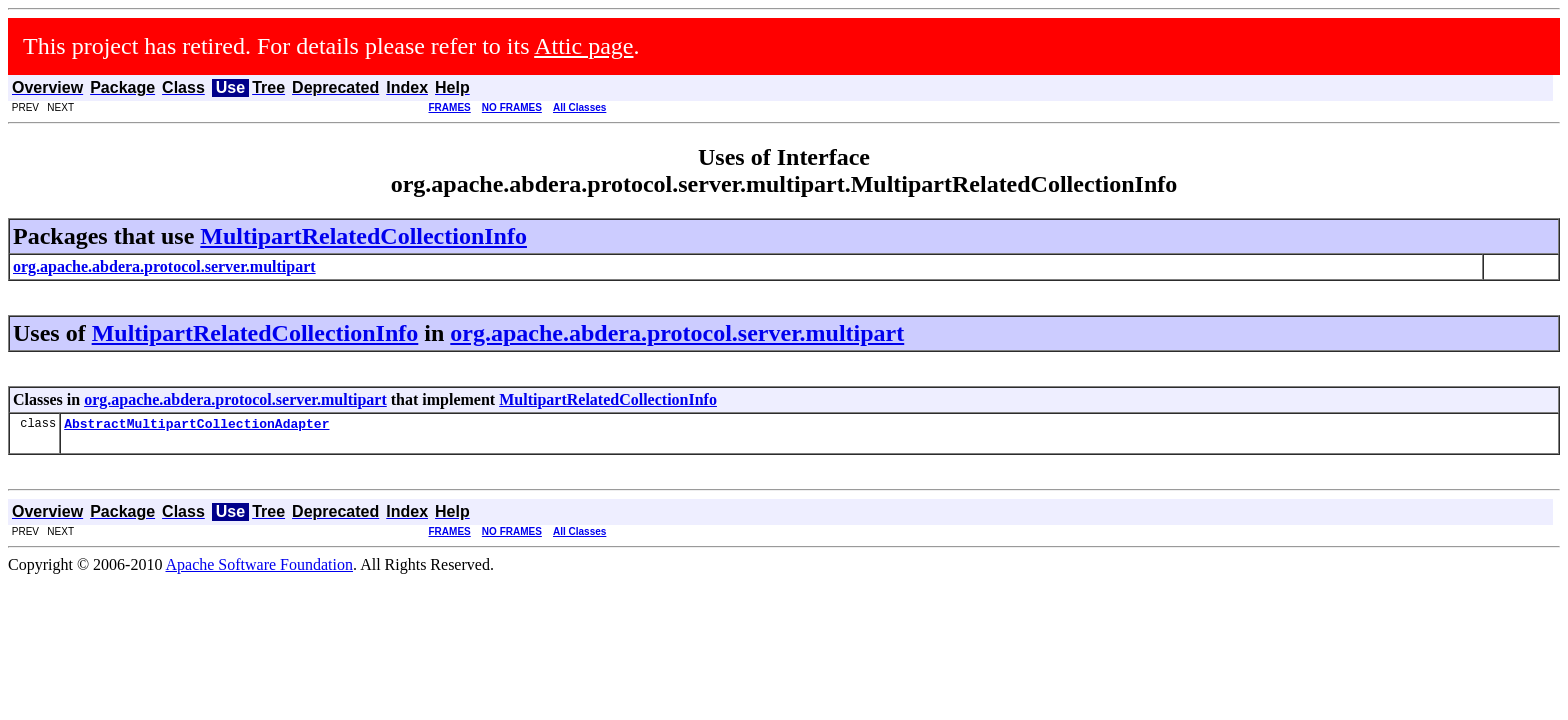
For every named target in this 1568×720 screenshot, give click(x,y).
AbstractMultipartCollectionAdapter (196, 426)
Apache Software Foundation (260, 567)
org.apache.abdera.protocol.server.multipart (677, 333)
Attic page (583, 46)
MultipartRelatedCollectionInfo (363, 236)
